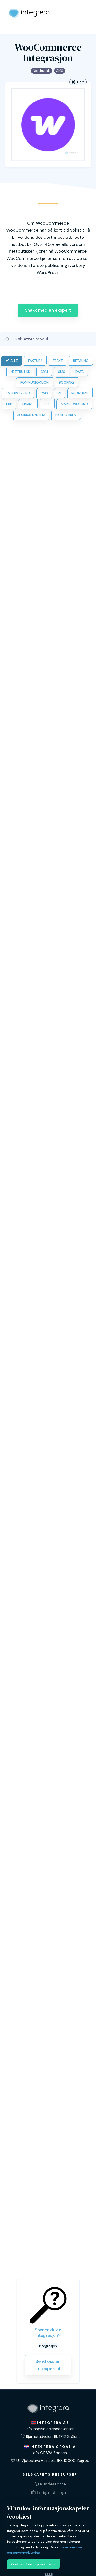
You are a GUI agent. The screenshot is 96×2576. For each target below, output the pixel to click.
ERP (9, 404)
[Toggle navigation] (86, 13)
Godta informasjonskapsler (33, 2564)
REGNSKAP (79, 393)
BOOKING (66, 382)
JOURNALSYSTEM (31, 415)
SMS (61, 371)
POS (47, 404)
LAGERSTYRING (18, 393)
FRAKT (58, 360)
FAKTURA (35, 360)
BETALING (81, 360)
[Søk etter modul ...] (53, 339)
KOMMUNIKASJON (34, 382)
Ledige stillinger (53, 2493)
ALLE (12, 360)
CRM (44, 371)
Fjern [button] (78, 82)
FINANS (27, 404)
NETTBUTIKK (20, 371)
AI (59, 393)
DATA (79, 371)
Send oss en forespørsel (48, 2365)
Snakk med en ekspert (48, 310)
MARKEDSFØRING (74, 404)
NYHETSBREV (66, 415)
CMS (44, 393)
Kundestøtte (53, 2484)
